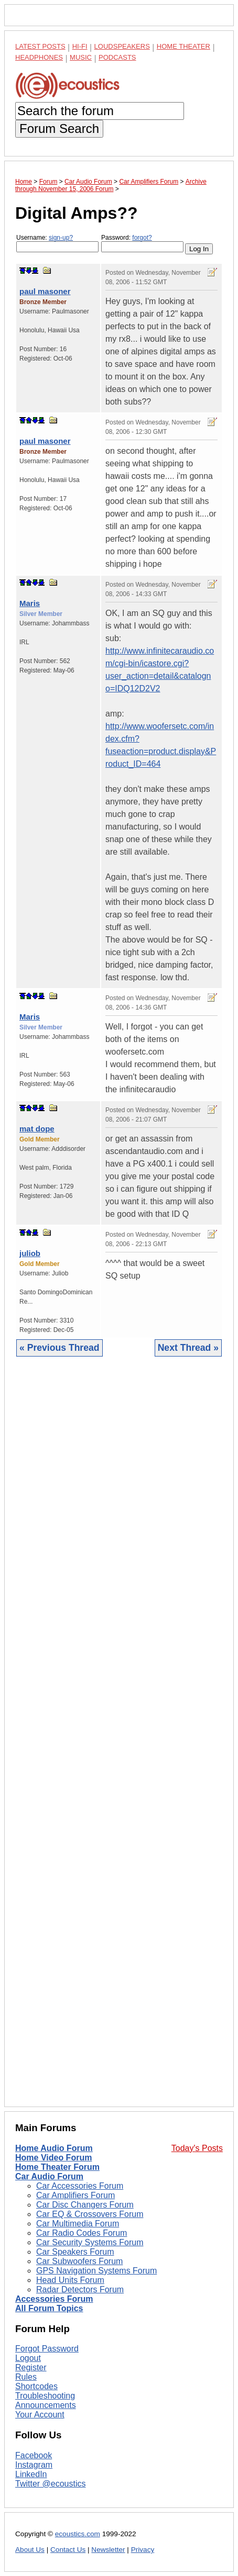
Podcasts (117, 57)
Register (31, 2367)
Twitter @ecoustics (50, 2483)
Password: (142, 243)
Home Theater (183, 46)
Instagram (33, 2464)
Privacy (143, 2549)
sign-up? (61, 237)
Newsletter (108, 2549)
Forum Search (59, 128)
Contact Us (67, 2549)
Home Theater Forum (57, 2167)
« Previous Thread (59, 1347)
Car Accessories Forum (79, 2185)
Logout (28, 2358)
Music (81, 57)
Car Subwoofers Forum (79, 2261)
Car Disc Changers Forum (85, 2204)
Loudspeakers (122, 46)
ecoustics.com (77, 2534)
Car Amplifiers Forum (75, 2195)
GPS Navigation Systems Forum (96, 2270)
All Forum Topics (49, 2308)
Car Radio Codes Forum (81, 2232)
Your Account (39, 2414)
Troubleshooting (45, 2395)
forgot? (142, 237)
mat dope (37, 1128)
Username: (57, 243)
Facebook (33, 2455)
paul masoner (45, 291)
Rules (26, 2376)
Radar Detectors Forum (80, 2289)
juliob (29, 1253)
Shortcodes (36, 2386)
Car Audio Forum (49, 2176)
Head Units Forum (70, 2280)
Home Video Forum (53, 2157)
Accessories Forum (54, 2298)
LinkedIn (31, 2474)
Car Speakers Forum (75, 2251)
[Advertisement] (119, 1739)
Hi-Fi (80, 46)
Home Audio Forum (54, 2148)
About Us (30, 2549)
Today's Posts (197, 2148)
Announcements (45, 2405)
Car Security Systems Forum (89, 2242)
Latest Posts (40, 46)
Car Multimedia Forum (77, 2223)
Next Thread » (188, 1347)
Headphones (39, 57)
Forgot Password (47, 2348)
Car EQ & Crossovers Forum (89, 2214)
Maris (29, 603)
